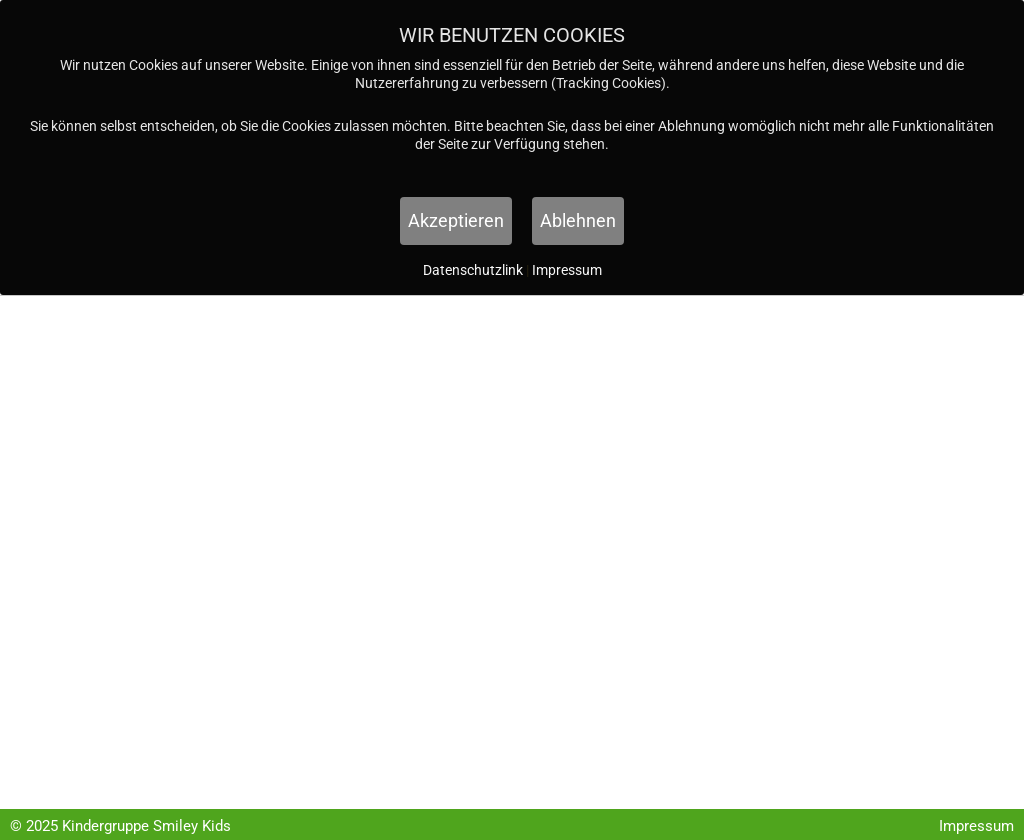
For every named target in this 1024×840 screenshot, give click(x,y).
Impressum (976, 826)
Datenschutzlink (474, 270)
